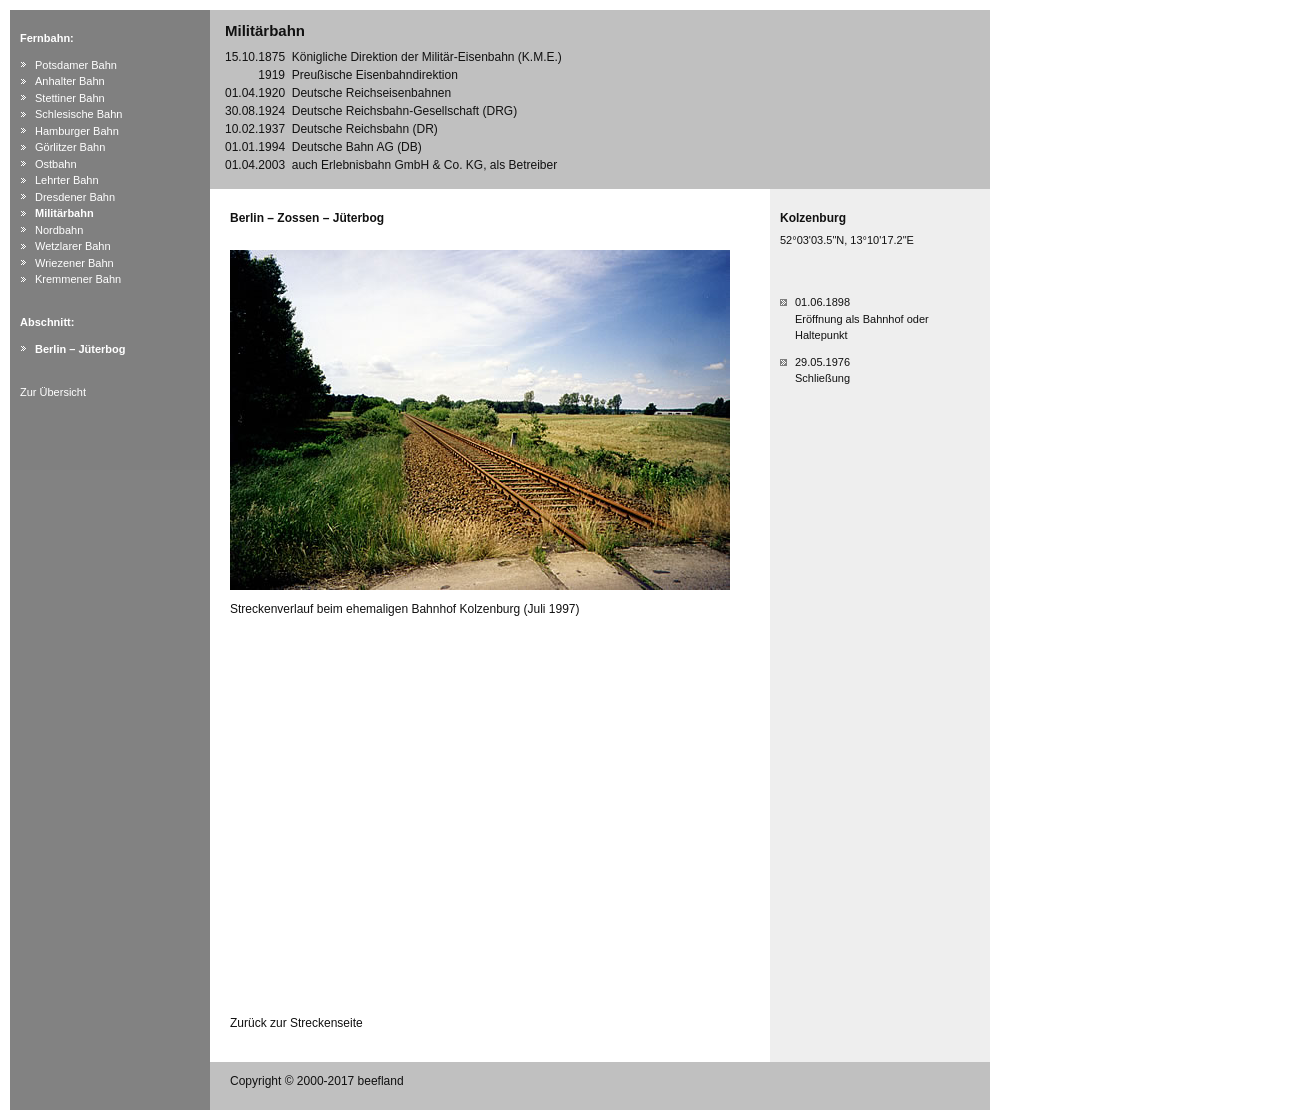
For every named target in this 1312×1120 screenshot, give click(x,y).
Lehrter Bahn (67, 180)
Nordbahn (59, 230)
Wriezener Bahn (74, 263)
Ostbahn (56, 164)
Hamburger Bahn (77, 131)
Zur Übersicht (53, 392)
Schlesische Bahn (78, 114)
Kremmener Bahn (78, 279)
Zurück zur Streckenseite (296, 1023)
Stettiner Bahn (70, 98)
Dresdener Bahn (75, 197)
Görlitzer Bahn (70, 147)
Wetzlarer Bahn (73, 246)
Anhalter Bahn (70, 81)
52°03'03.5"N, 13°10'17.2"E (847, 240)
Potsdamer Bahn (76, 65)
